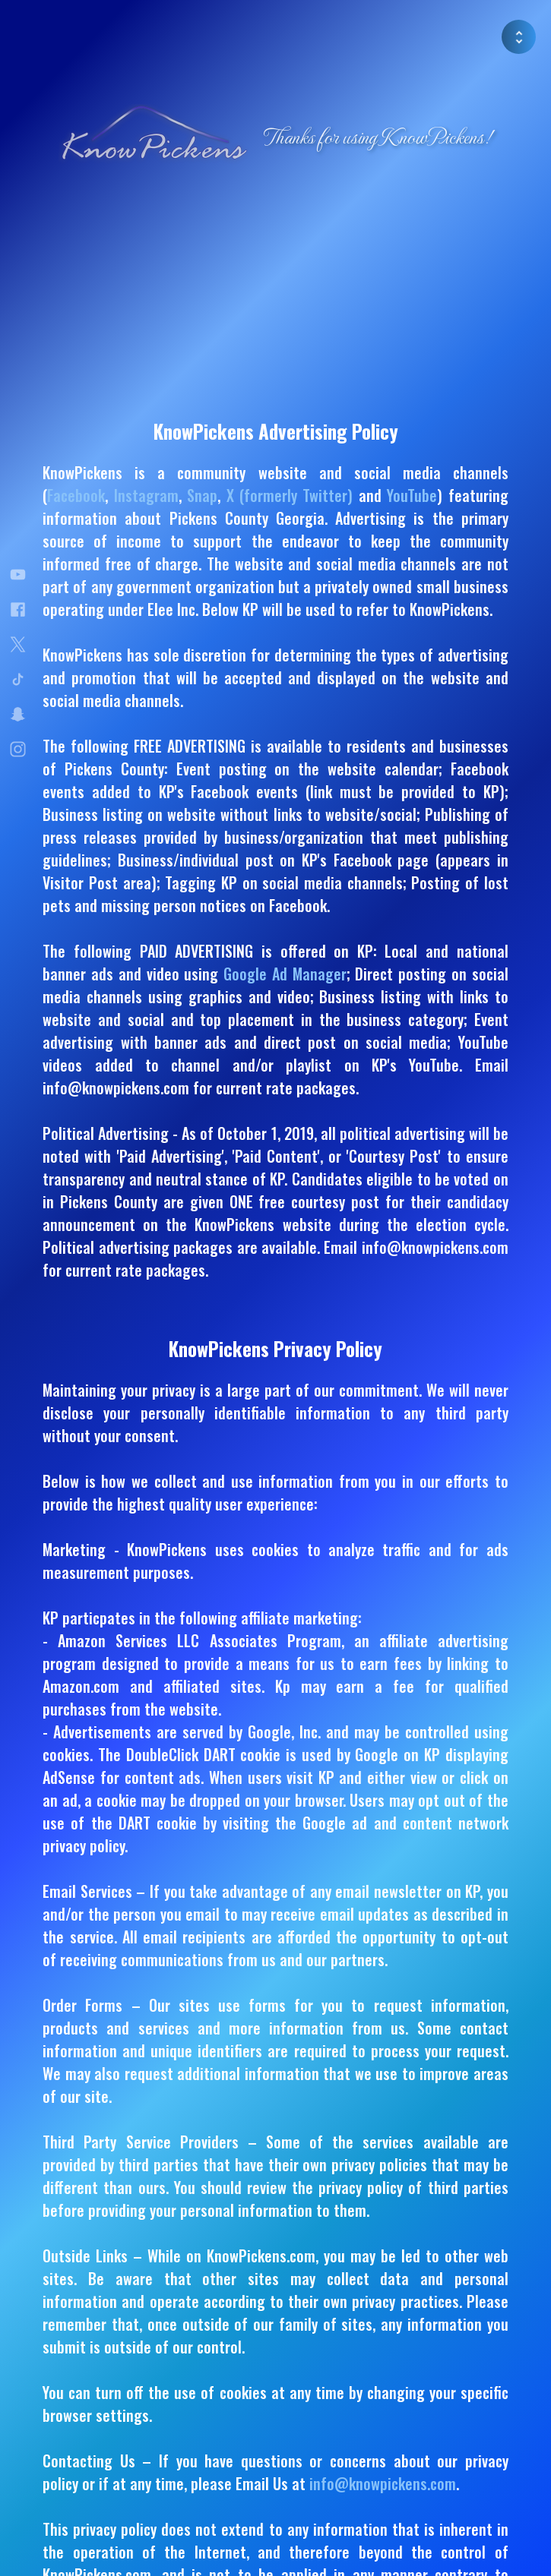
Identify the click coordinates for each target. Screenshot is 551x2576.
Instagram (146, 495)
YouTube (412, 495)
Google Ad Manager (285, 973)
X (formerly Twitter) (289, 495)
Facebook (76, 495)
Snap (202, 495)
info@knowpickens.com (382, 2483)
